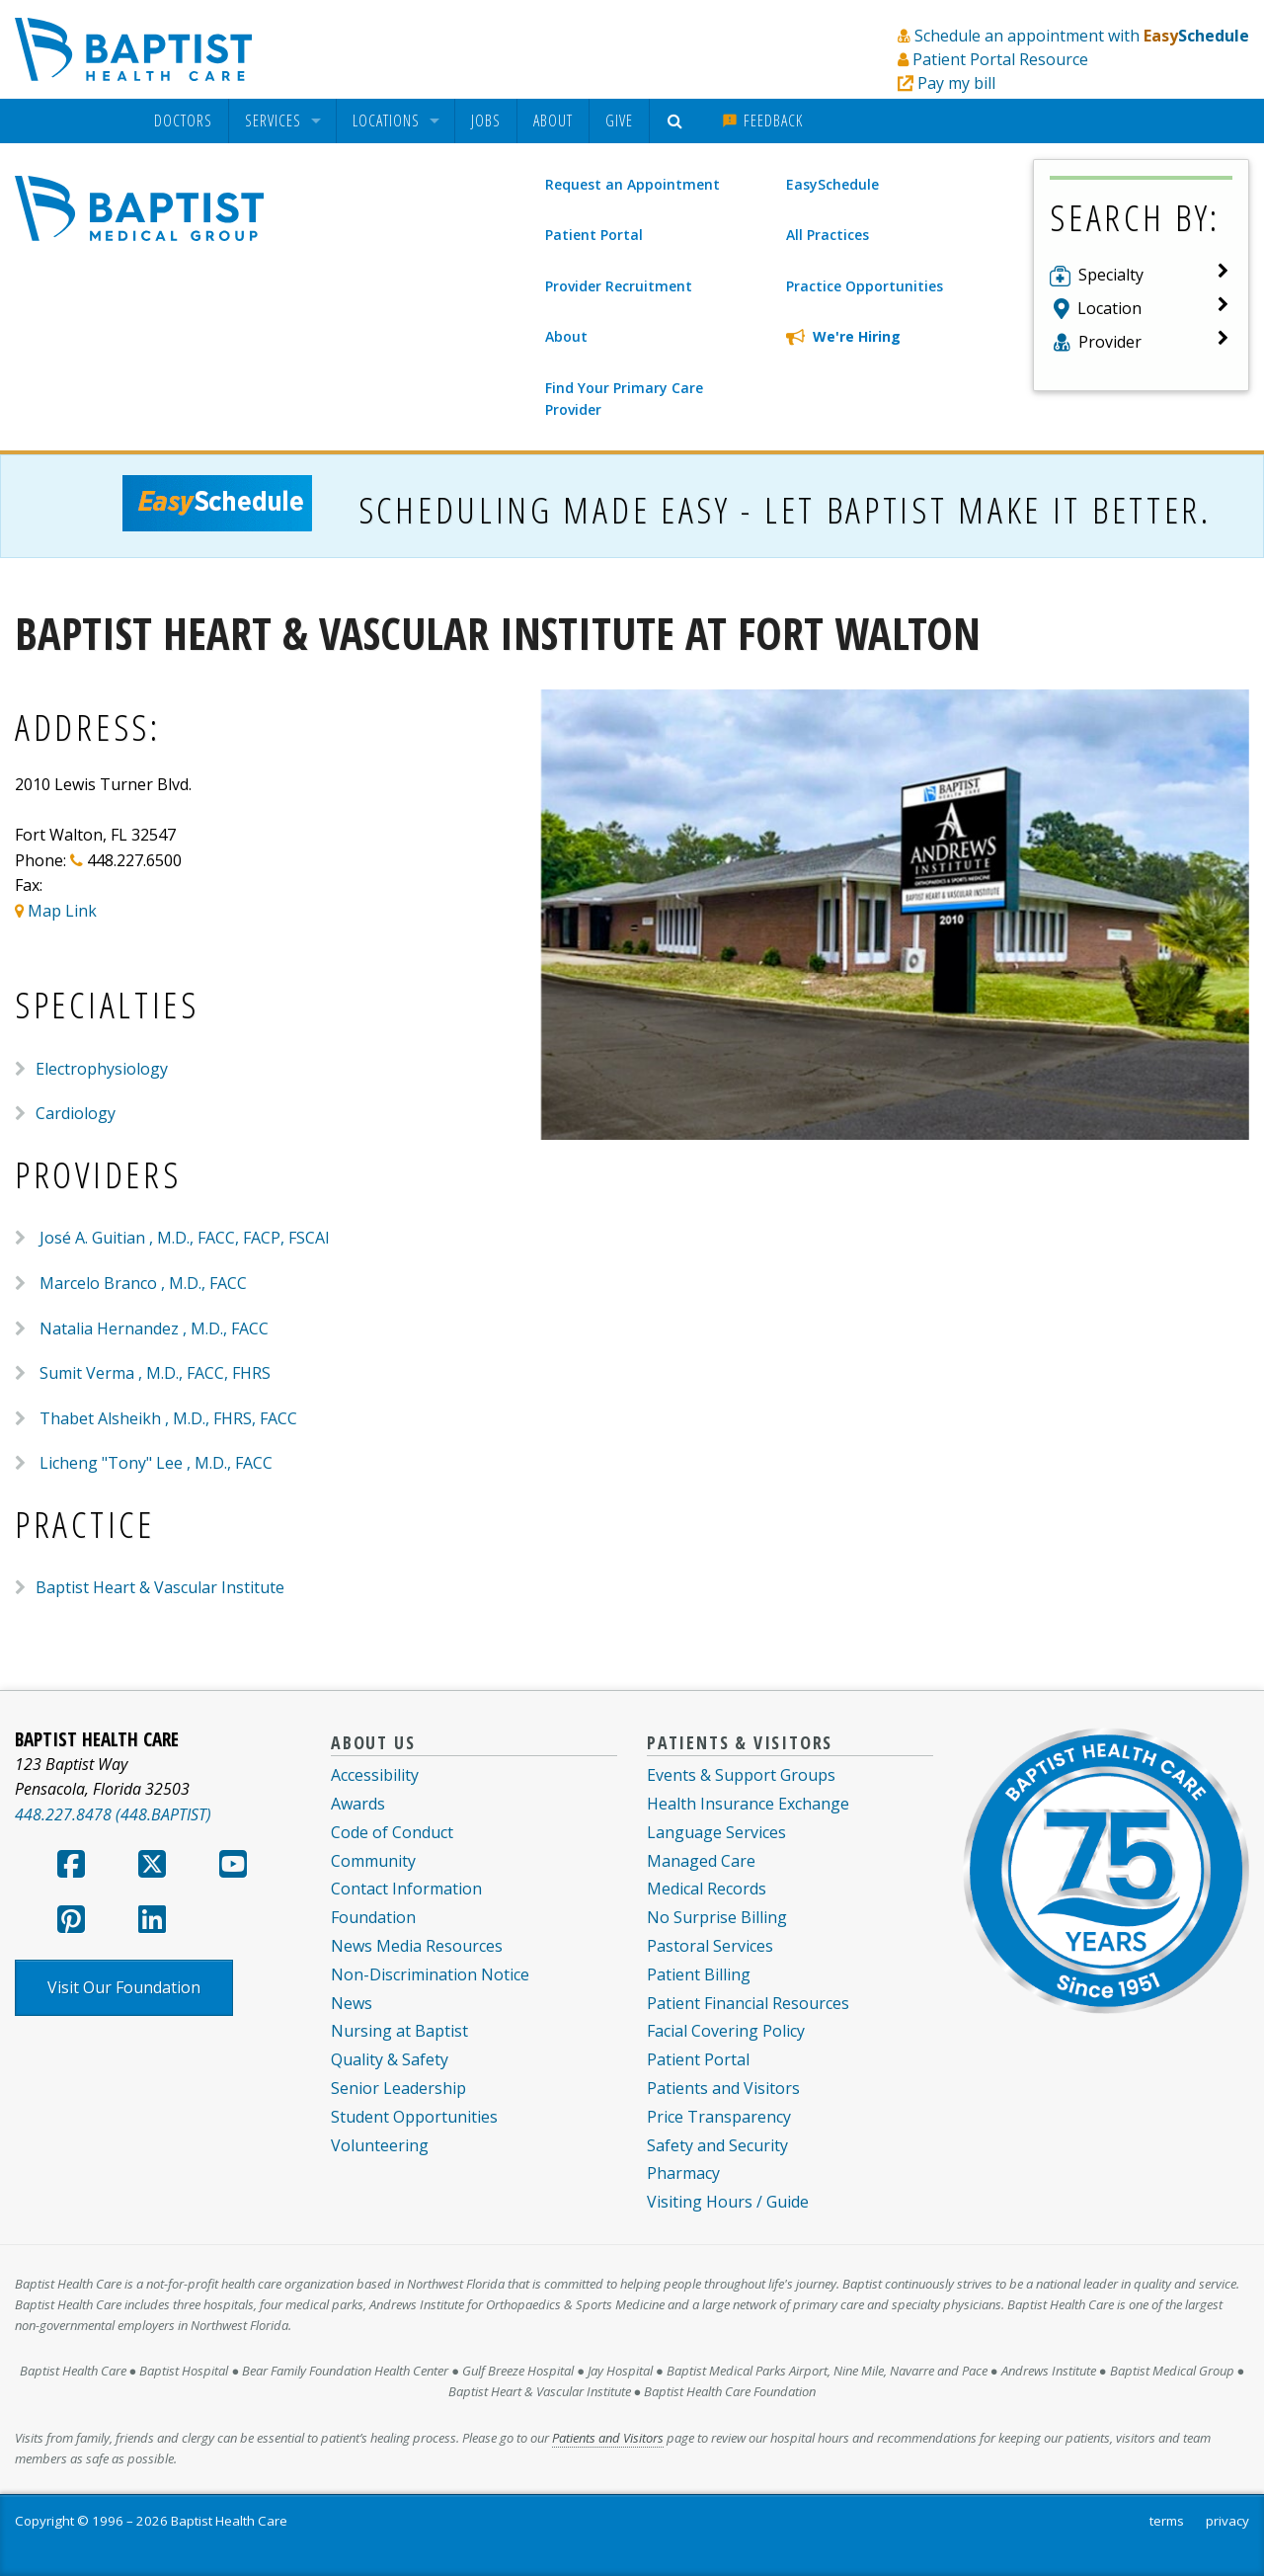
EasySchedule (832, 184)
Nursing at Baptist (399, 2031)
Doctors (183, 121)
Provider (1110, 342)
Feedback (762, 120)
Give (619, 120)
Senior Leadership (398, 2088)
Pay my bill (956, 83)
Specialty (1111, 274)
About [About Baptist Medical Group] (566, 336)
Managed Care (701, 1861)
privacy (1227, 2521)
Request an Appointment (632, 184)
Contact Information (406, 1888)
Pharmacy (683, 2173)
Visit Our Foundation (123, 1987)
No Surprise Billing (717, 1917)
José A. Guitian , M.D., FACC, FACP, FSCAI (185, 1237)
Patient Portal (594, 234)
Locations (386, 121)
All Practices (827, 234)
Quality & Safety (389, 2059)
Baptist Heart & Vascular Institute (160, 1587)
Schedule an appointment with (1081, 35)
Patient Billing (698, 1974)
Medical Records (706, 1888)
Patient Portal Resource (1000, 59)
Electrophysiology (102, 1069)
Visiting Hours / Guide (728, 2202)
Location (1109, 308)
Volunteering (380, 2145)
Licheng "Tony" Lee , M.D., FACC (156, 1463)
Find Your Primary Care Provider (624, 398)
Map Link (62, 911)
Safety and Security (717, 2145)
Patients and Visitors (723, 2088)
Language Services (716, 1832)
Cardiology (76, 1113)
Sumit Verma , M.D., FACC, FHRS (155, 1373)
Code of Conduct (392, 1832)
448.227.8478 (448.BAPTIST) (113, 1814)
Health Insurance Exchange (748, 1803)
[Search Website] (678, 121)
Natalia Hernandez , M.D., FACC (154, 1328)
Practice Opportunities (864, 286)
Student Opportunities (414, 2117)
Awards (358, 1803)
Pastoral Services (710, 1946)
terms (1166, 2521)
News (351, 2003)
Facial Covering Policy (726, 2031)
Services (273, 121)
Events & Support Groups (741, 1775)
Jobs (486, 120)
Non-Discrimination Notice (430, 1974)
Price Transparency (719, 2117)
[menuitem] (183, 121)
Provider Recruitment (618, 286)
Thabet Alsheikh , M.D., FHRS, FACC (168, 1418)
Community (373, 1861)
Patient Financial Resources (748, 2003)
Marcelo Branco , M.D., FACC (143, 1283)
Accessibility (375, 1775)
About (553, 120)
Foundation (373, 1917)
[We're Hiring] (892, 337)
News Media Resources (417, 1946)
